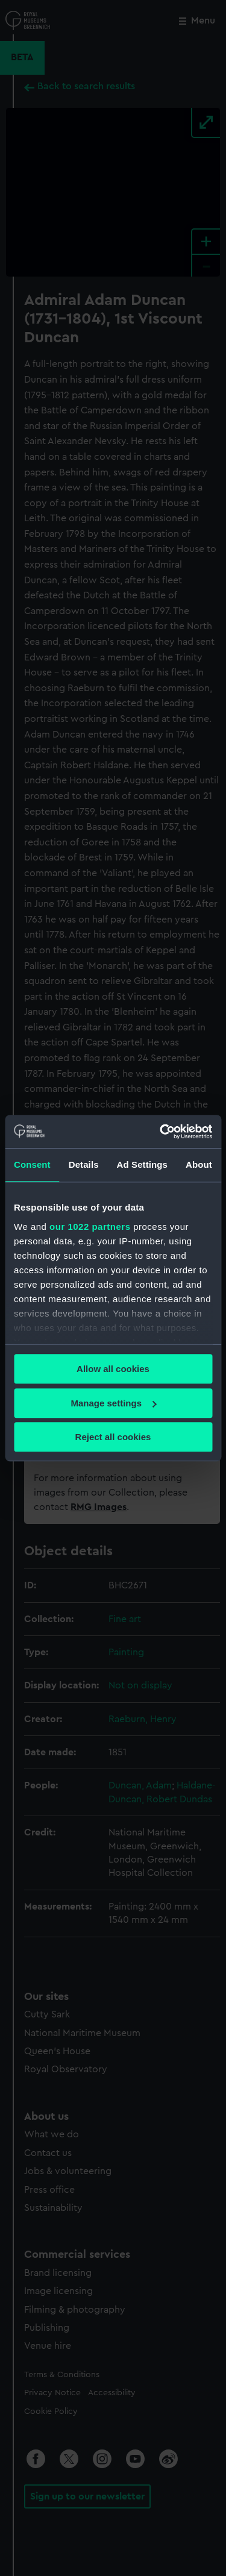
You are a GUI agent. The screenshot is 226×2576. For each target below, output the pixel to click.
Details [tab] (84, 1164)
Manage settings (113, 1403)
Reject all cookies (113, 1437)
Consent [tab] (32, 1164)
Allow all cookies (113, 1369)
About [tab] (199, 1164)
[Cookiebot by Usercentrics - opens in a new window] (161, 1131)
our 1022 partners (89, 1226)
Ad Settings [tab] (142, 1164)
